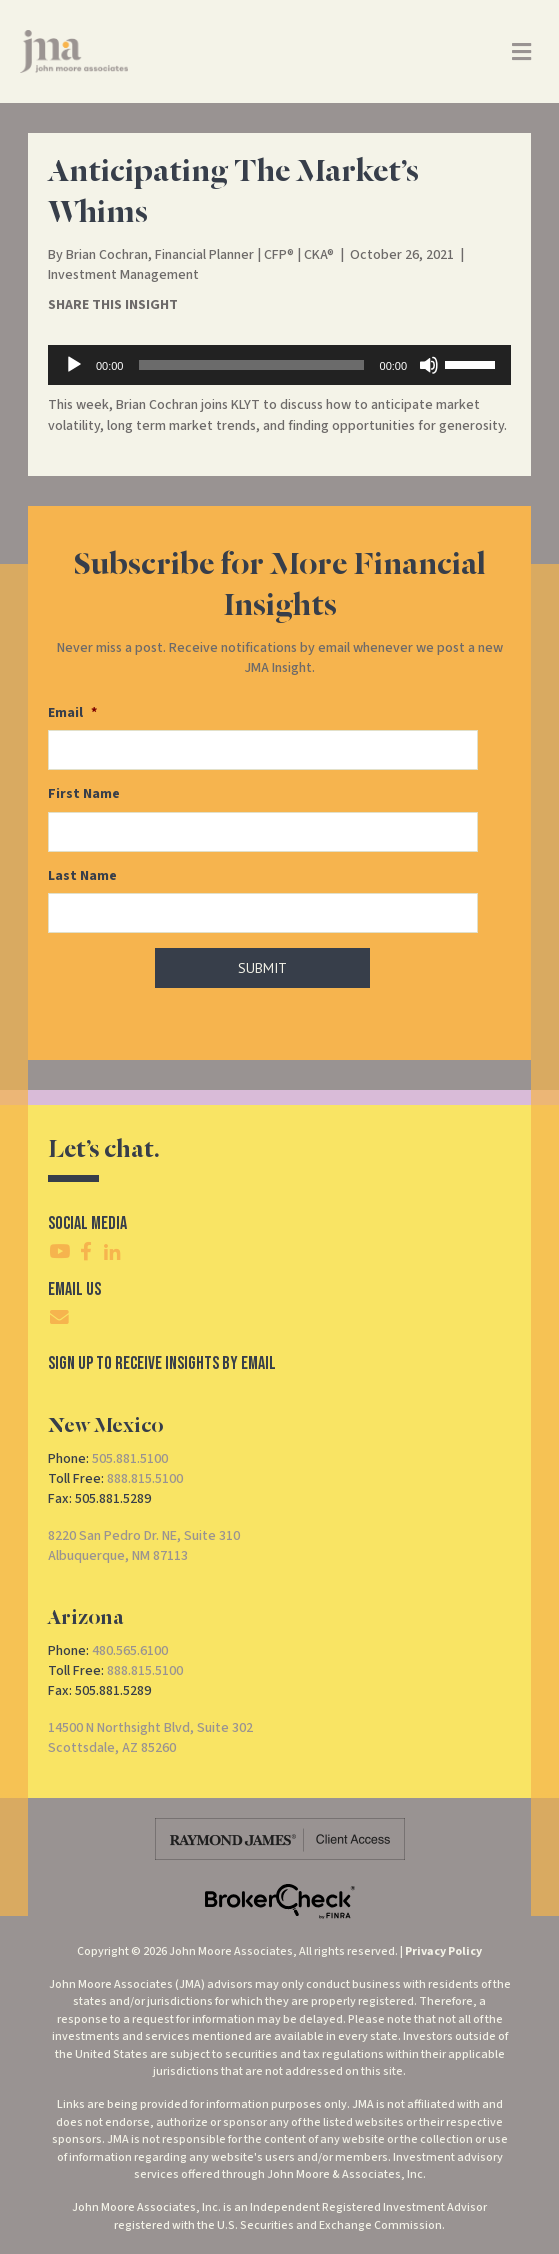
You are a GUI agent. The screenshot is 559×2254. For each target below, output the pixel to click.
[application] (279, 365)
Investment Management (123, 275)
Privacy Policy (443, 1951)
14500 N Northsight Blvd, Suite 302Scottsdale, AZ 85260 (150, 1738)
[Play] (74, 365)
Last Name (82, 876)
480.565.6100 (130, 1651)
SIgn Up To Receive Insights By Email (162, 1363)
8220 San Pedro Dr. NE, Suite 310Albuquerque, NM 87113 (144, 1546)
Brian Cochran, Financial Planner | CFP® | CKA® (200, 255)
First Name (84, 794)
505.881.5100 (130, 1459)
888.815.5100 (145, 1479)
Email (72, 713)
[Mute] (429, 365)
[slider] (251, 365)
